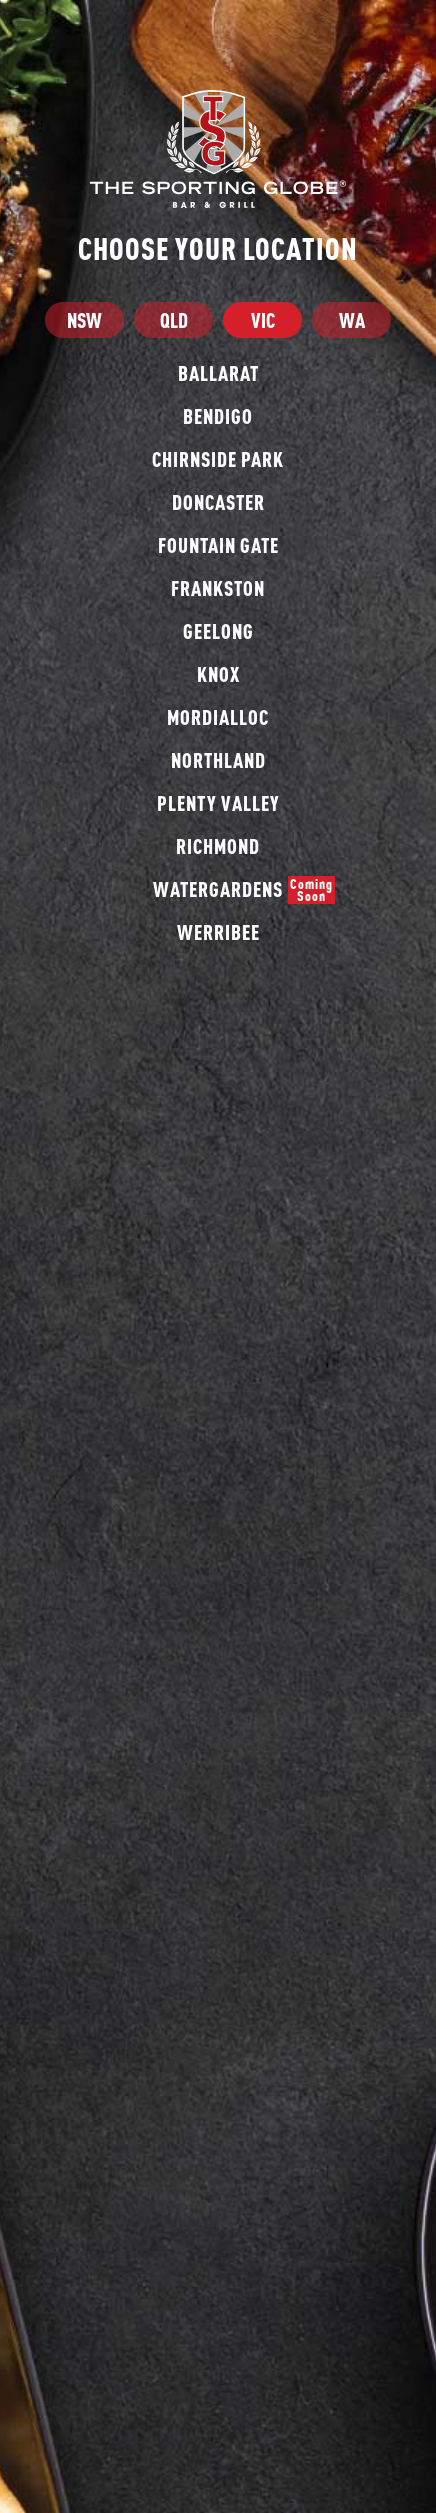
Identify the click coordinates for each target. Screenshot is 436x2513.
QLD (174, 320)
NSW (84, 320)
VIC (263, 320)
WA (352, 320)
